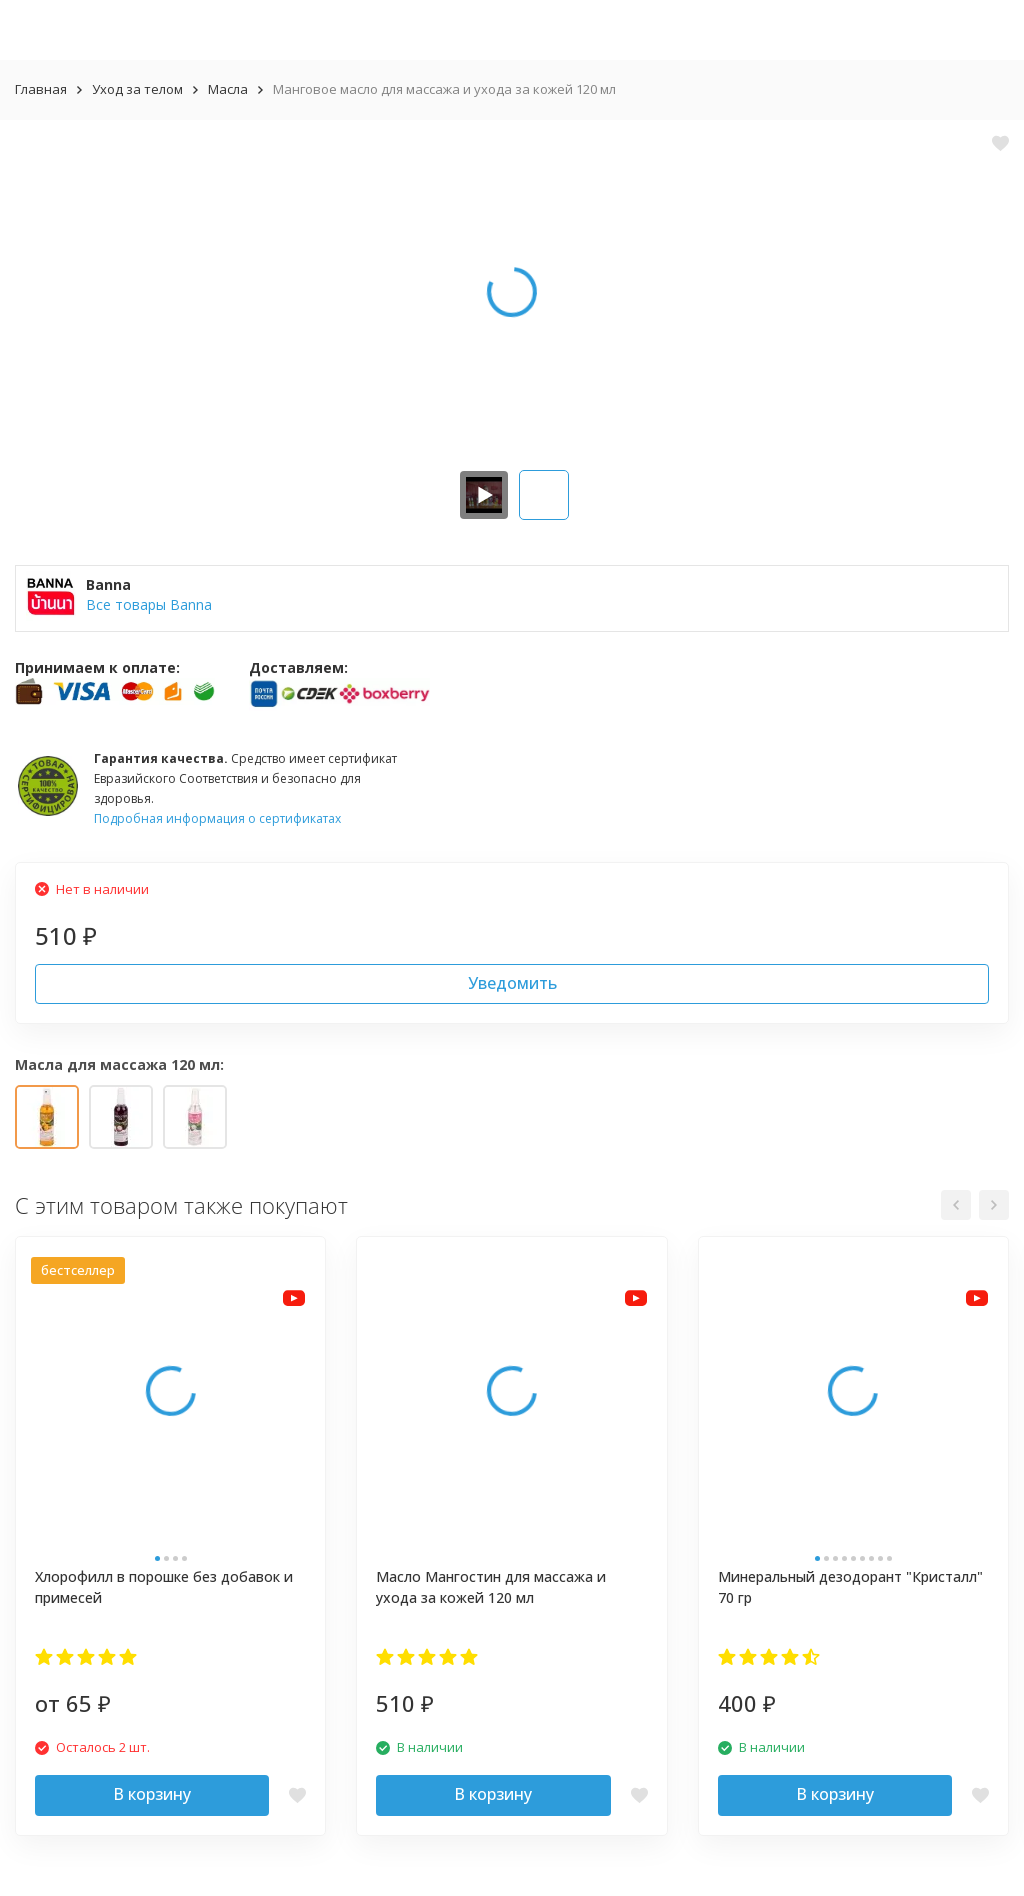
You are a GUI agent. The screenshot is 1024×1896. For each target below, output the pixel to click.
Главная (41, 89)
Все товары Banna (149, 604)
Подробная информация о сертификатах (217, 818)
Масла (228, 89)
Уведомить (512, 983)
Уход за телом (137, 89)
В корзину (152, 1794)
